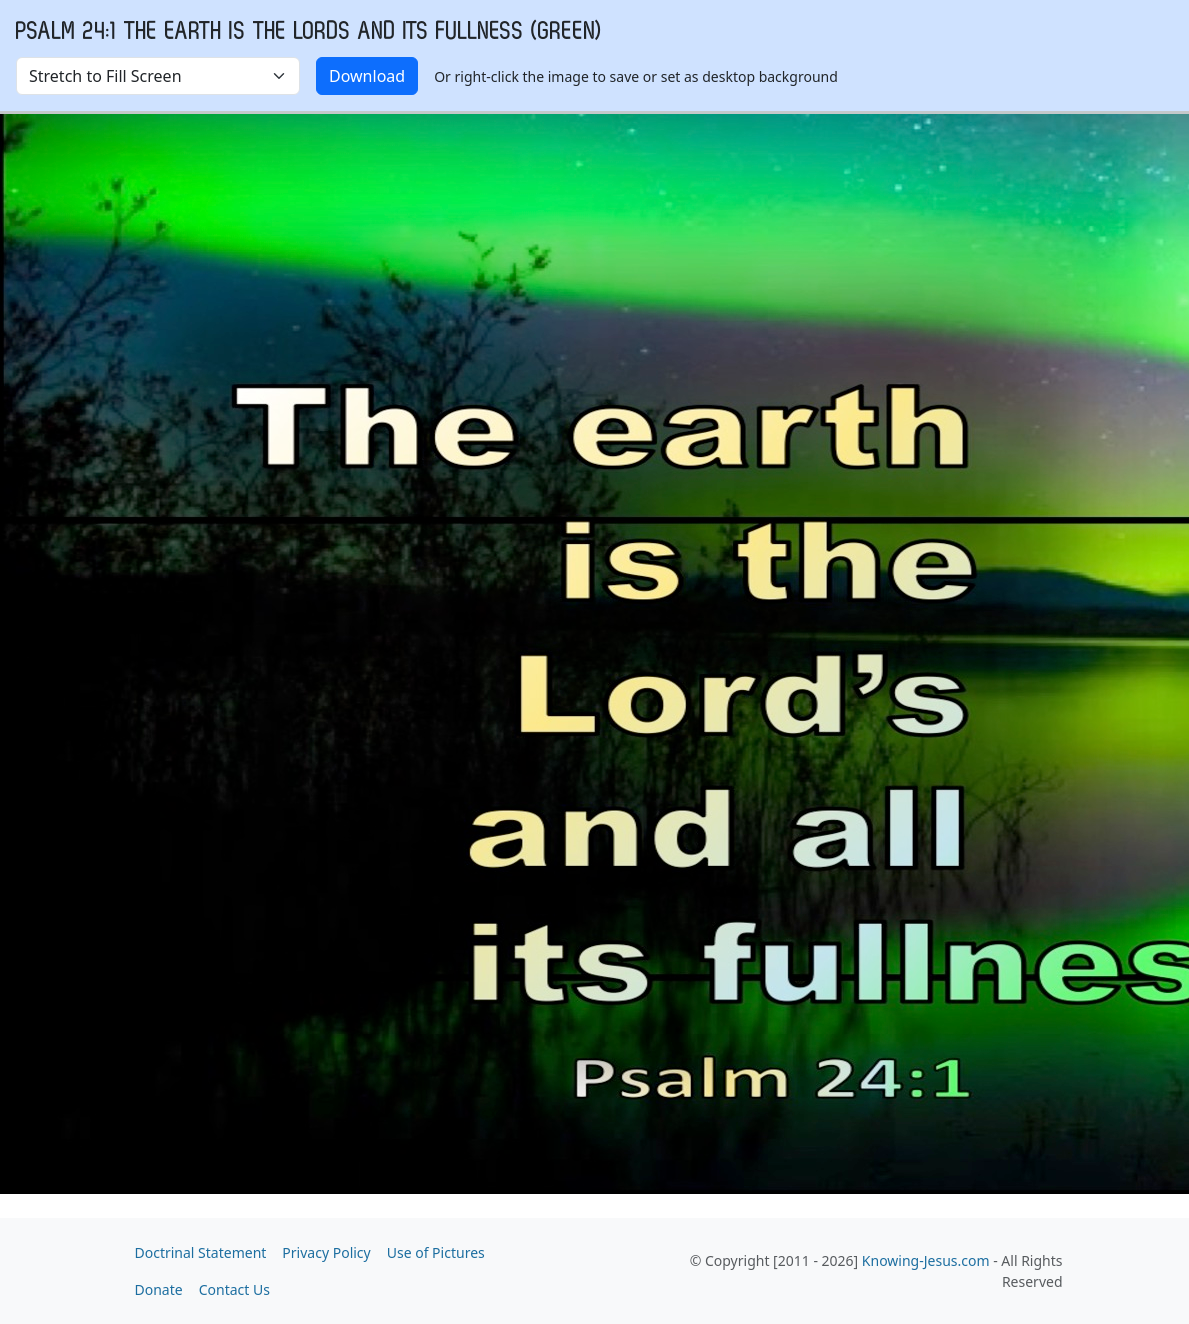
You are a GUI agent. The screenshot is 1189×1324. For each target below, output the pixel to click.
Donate (159, 1289)
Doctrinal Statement (201, 1252)
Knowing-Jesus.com (926, 1260)
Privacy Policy (326, 1252)
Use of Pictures (436, 1252)
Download (367, 76)
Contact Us (234, 1289)
